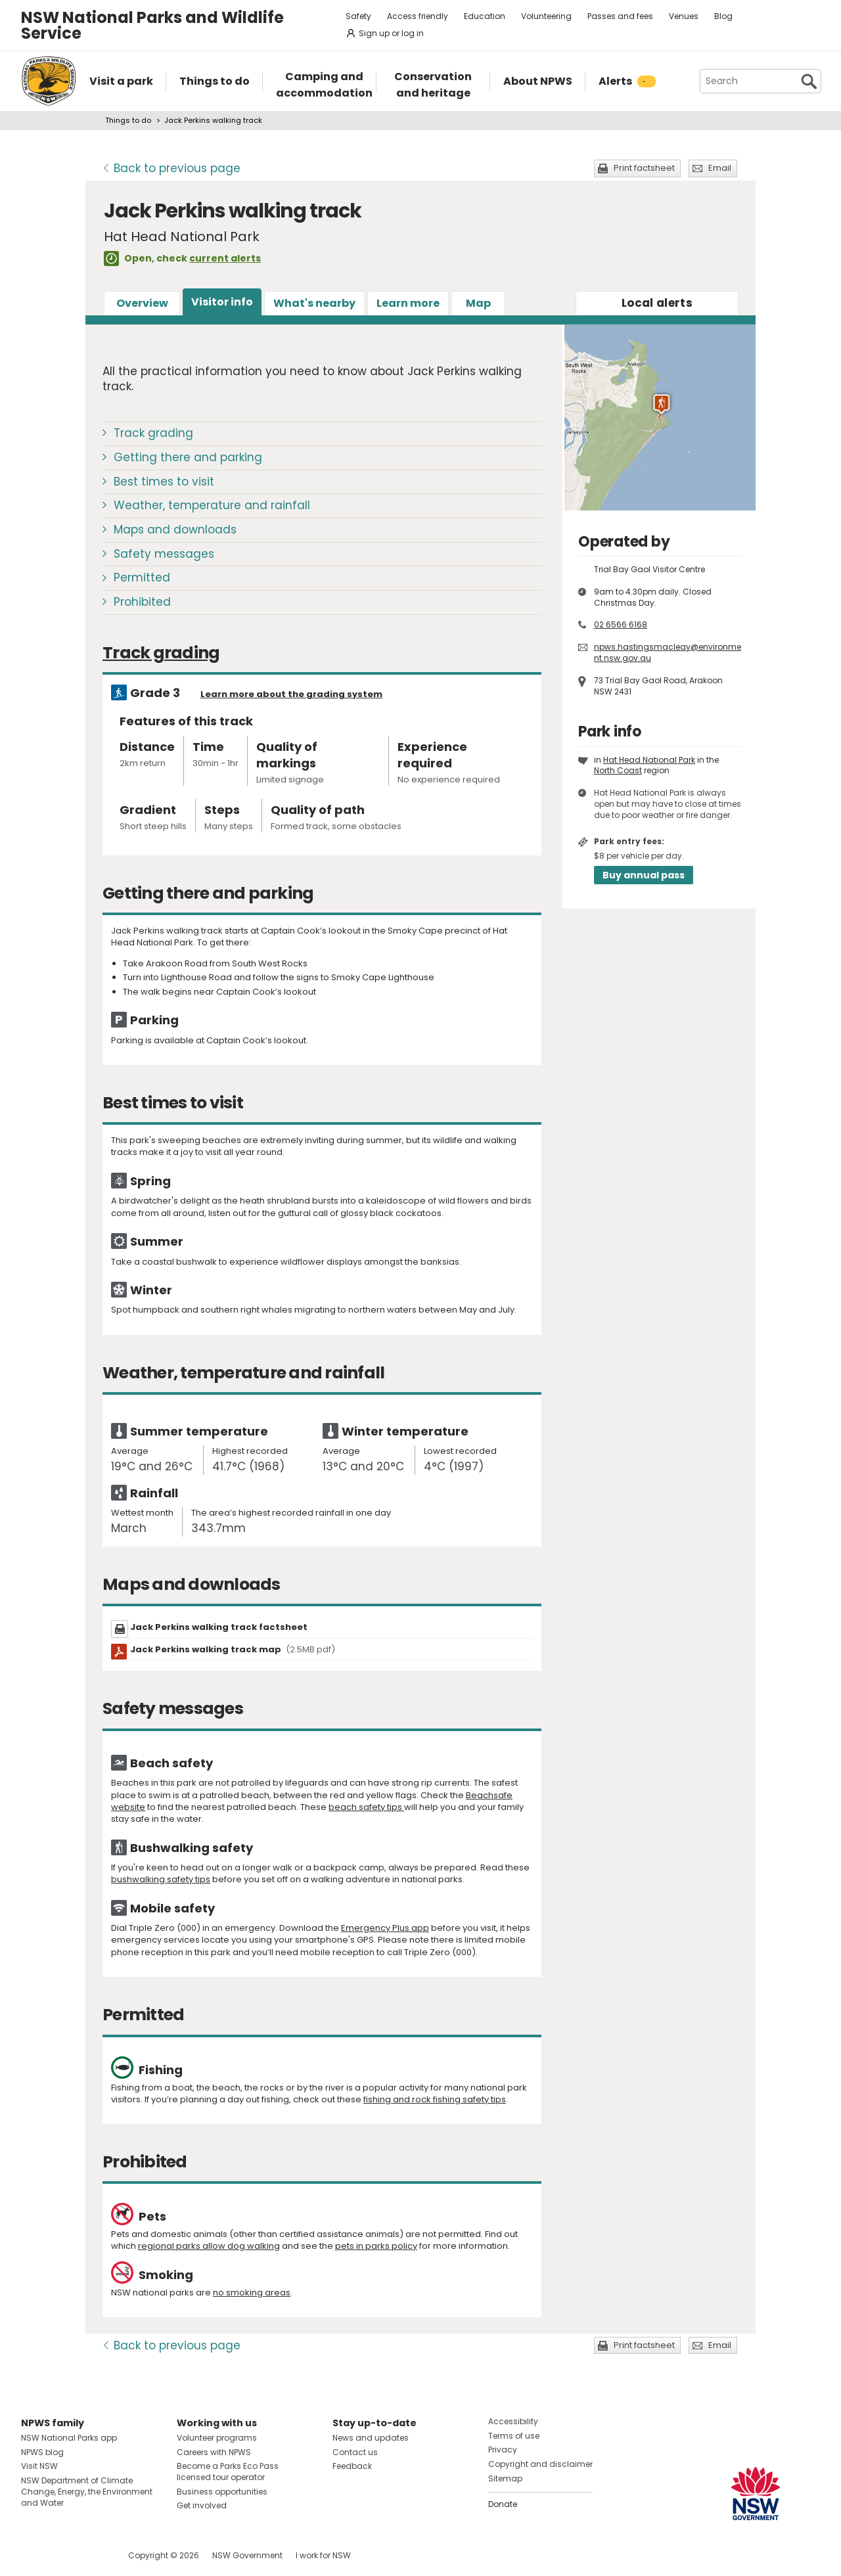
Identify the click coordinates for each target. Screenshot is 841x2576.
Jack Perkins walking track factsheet (218, 1627)
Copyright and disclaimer (540, 2464)
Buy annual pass (643, 875)
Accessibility (513, 2421)
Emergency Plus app (385, 1928)
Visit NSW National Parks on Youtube (90, 2555)
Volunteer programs (217, 2437)
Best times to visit (164, 481)
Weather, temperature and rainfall (212, 505)
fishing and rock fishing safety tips (434, 2099)
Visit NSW (39, 2466)
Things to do (128, 120)
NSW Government (247, 2555)
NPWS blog (42, 2452)
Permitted (142, 577)
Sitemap (505, 2478)
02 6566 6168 (620, 624)
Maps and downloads (175, 529)
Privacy (502, 2449)
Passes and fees (620, 16)
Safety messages (164, 554)
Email (719, 168)
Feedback (352, 2466)
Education (484, 16)
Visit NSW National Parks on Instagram (61, 2555)
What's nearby (314, 303)
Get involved (202, 2505)
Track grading (153, 433)
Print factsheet (644, 168)
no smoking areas (251, 2292)
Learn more (408, 303)
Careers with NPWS (214, 2452)
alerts (657, 303)
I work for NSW (323, 2555)
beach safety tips (366, 1807)
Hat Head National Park (649, 759)
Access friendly (417, 16)
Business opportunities (222, 2491)
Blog (723, 16)
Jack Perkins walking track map (232, 1649)
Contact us (355, 2452)
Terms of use (513, 2435)
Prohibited (142, 602)
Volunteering (546, 16)
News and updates (370, 2437)
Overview (142, 303)
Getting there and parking (188, 457)
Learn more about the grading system (291, 694)
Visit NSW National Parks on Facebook (33, 2555)
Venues (683, 16)
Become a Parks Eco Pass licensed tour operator (228, 2471)
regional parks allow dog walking (209, 2246)
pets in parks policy (376, 2246)
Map (478, 303)
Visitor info (222, 301)
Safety (358, 16)
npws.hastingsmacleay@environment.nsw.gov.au (667, 652)
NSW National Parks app (69, 2437)
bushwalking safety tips (160, 1879)
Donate (502, 2504)
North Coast (618, 770)
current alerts (225, 258)
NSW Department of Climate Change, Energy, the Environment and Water (86, 2491)
